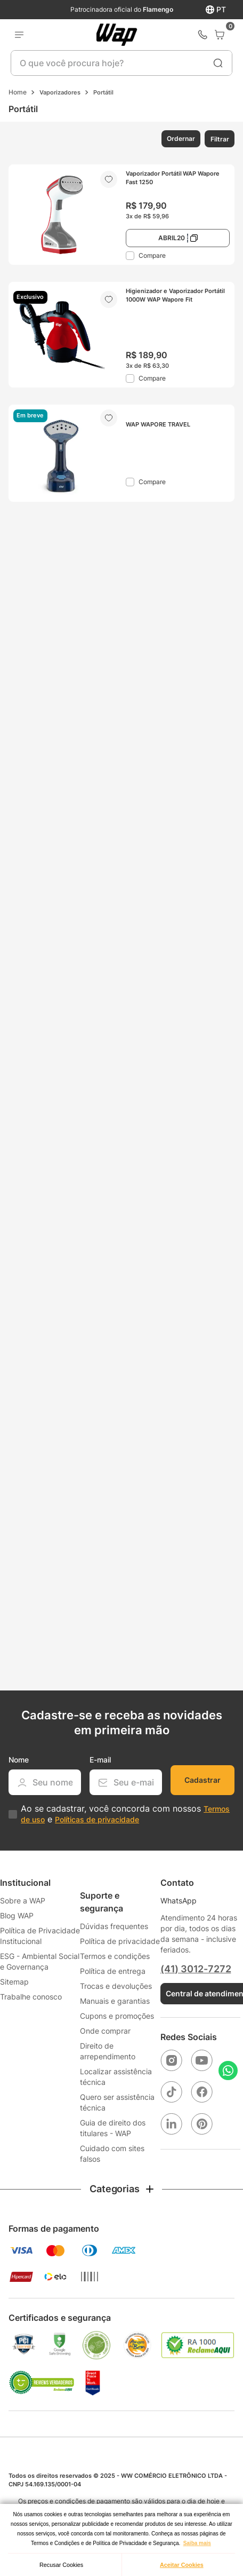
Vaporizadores (59, 92)
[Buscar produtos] (218, 63)
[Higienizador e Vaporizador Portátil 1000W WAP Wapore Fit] (121, 334)
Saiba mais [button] (197, 2543)
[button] (179, 138)
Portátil (103, 92)
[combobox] (121, 63)
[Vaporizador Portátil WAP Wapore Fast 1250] (121, 214)
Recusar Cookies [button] (61, 2565)
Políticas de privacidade (97, 1819)
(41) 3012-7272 (195, 1968)
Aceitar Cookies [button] (182, 2565)
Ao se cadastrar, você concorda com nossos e (125, 1814)
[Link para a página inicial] (18, 92)
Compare (152, 255)
